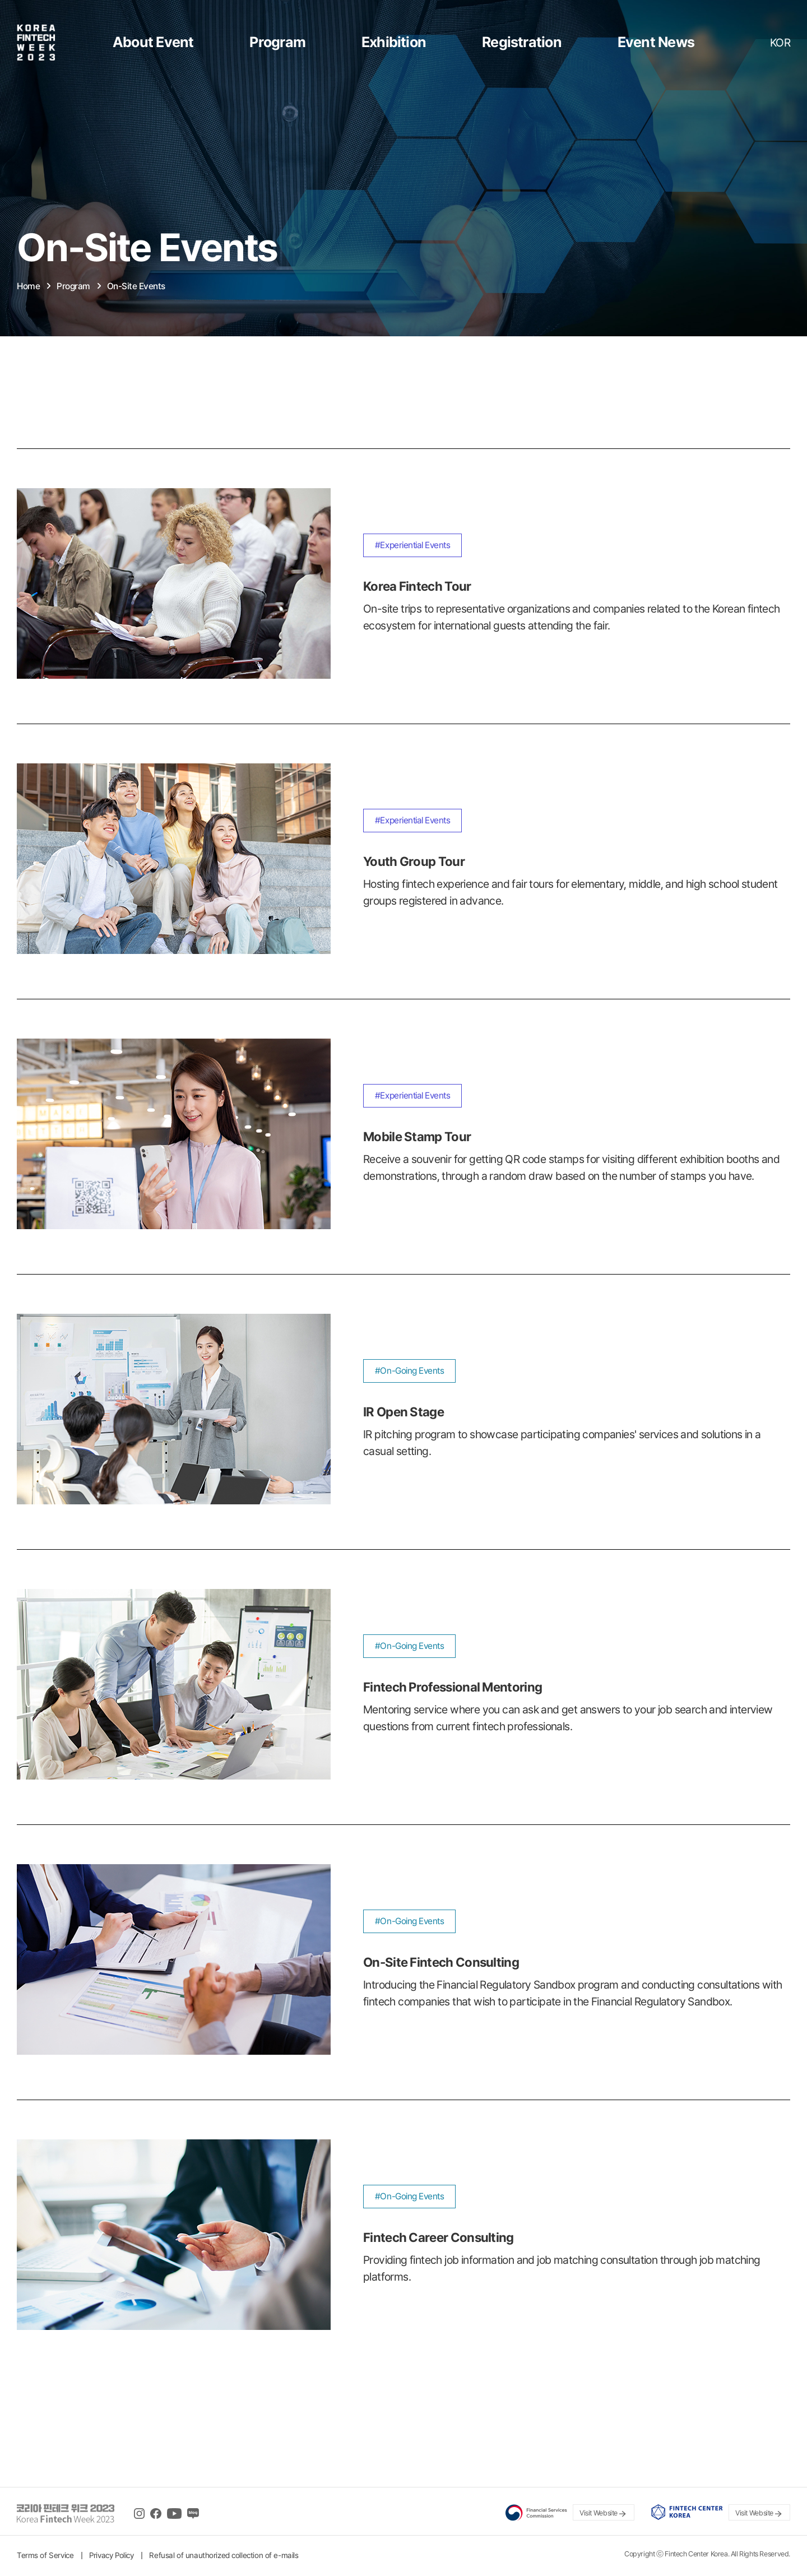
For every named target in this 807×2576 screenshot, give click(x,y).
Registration (522, 42)
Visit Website (603, 2513)
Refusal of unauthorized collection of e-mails (223, 2555)
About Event (153, 42)
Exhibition (393, 42)
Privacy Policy (111, 2555)
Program (277, 42)
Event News (656, 42)
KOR (780, 42)
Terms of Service (45, 2555)
